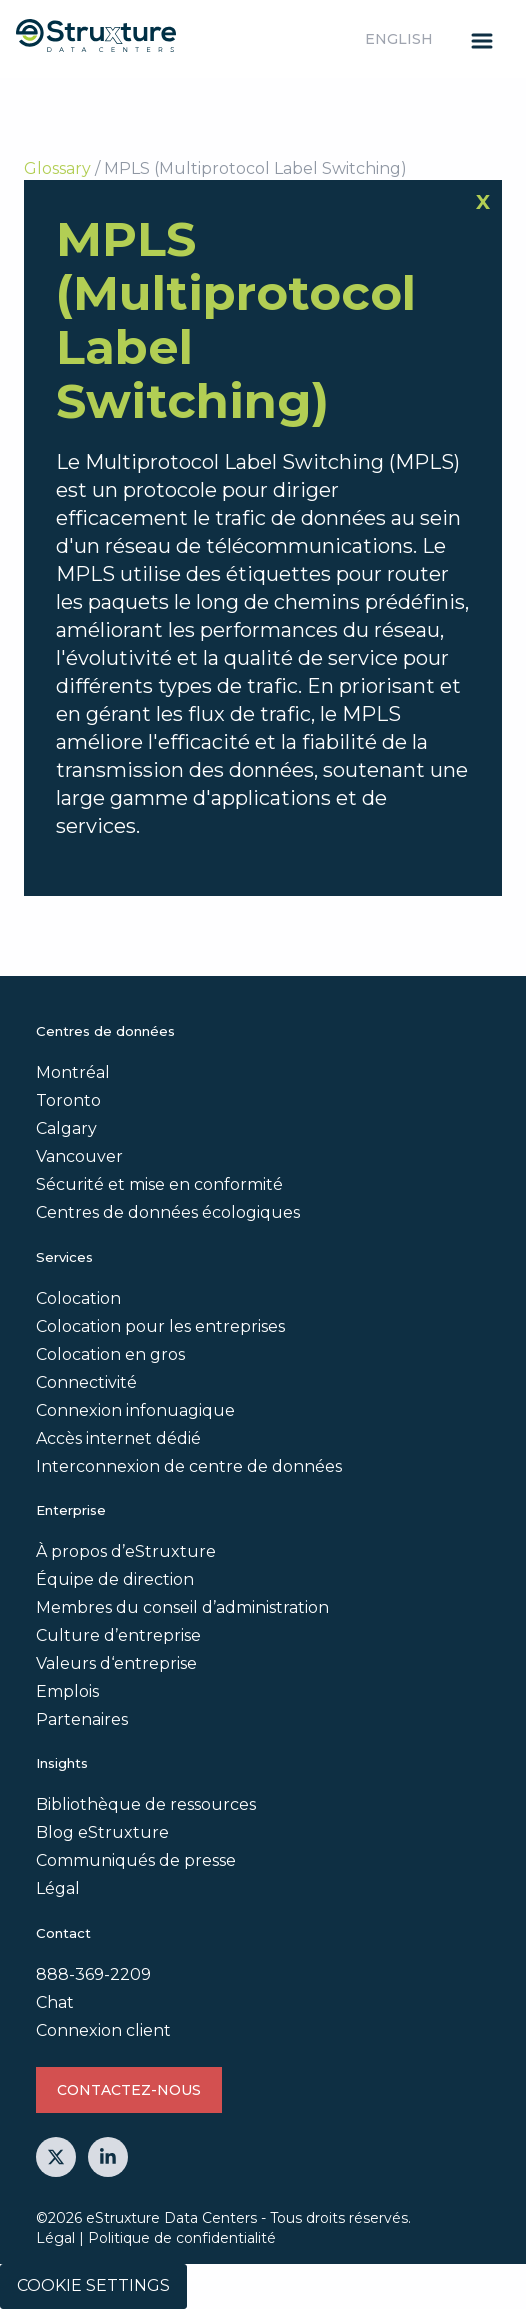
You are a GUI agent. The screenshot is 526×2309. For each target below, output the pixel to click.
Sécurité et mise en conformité (159, 1184)
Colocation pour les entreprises (160, 1326)
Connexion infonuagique (135, 1410)
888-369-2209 (93, 1974)
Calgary (66, 1128)
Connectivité (86, 1382)
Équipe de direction (115, 1579)
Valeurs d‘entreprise (116, 1663)
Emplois (67, 1691)
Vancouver (79, 1156)
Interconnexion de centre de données (189, 1466)
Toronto (68, 1100)
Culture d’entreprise (118, 1635)
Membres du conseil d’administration (182, 1607)
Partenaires (82, 1719)
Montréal (73, 1072)
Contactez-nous (129, 2090)
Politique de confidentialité (182, 2238)
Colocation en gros (110, 1354)
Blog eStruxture (102, 1832)
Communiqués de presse (136, 1860)
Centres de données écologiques (168, 1212)
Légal (58, 1888)
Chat (55, 2002)
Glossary (57, 168)
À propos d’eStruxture (126, 1551)
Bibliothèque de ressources (146, 1804)
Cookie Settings (93, 2285)
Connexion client (103, 2030)
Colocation (78, 1298)
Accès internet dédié (118, 1438)
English (399, 39)
